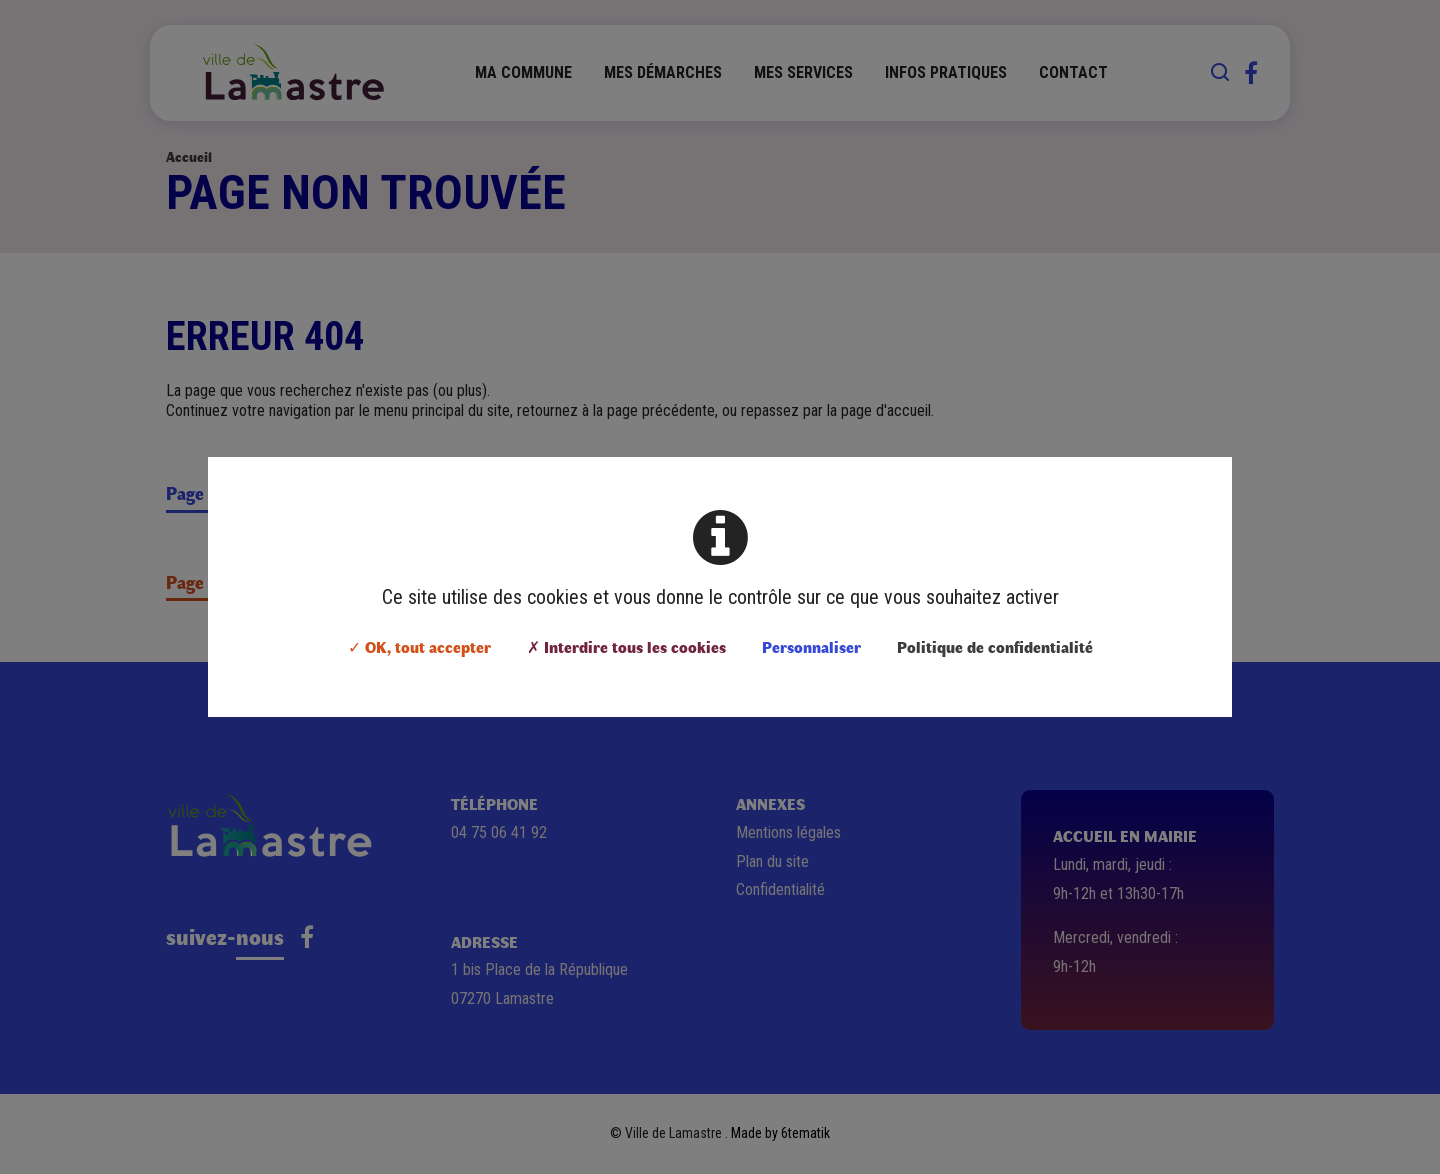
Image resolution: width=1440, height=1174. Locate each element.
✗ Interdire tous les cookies (626, 646)
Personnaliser (811, 646)
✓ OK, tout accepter (419, 646)
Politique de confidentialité (995, 646)
